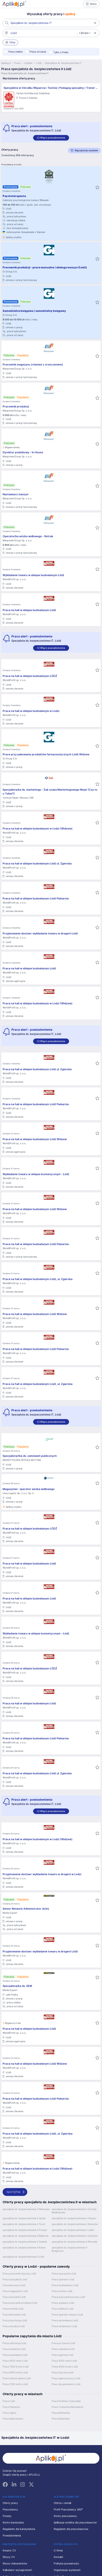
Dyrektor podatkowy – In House (23, 452)
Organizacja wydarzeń (67, 2570)
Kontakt (58, 2557)
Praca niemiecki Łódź (14, 2349)
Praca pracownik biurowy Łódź (68, 2297)
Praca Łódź (9, 2401)
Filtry (10, 42)
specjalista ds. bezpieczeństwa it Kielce (24, 2247)
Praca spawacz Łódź (63, 2302)
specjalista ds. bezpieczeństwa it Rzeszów (75, 2224)
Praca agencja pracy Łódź (66, 2378)
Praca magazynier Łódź (15, 2291)
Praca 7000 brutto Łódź (16, 2366)
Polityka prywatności (66, 2563)
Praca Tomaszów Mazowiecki (67, 2407)
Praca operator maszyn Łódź (67, 2314)
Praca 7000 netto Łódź (15, 2384)
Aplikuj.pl (6, 63)
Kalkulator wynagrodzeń (17, 2570)
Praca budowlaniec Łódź (65, 2285)
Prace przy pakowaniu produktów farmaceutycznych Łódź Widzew (46, 754)
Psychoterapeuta (14, 196)
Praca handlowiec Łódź (64, 2326)
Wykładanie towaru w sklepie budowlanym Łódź (33, 575)
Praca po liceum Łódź (63, 2343)
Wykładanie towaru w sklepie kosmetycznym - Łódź (36, 1174)
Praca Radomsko (61, 2418)
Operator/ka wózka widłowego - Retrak (28, 536)
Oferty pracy (10, 2503)
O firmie (58, 2550)
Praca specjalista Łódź (15, 2279)
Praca (17, 63)
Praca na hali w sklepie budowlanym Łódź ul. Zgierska (37, 863)
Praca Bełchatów (61, 2412)
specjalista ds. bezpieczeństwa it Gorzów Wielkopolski (74, 2211)
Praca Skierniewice (13, 2418)
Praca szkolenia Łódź (63, 2349)
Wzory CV (9, 2557)
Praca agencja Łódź (62, 2354)
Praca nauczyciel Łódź (64, 2273)
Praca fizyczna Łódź (62, 2372)
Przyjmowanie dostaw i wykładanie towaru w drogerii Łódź (40, 933)
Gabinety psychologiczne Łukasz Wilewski (26, 200)
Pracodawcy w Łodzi (11, 164)
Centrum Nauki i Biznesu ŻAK (18, 797)
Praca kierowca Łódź (14, 2285)
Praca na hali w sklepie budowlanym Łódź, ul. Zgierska (37, 1279)
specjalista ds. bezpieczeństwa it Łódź (23, 2256)
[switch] (51, 138)
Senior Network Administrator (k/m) (26, 1908)
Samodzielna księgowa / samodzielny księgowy (34, 310)
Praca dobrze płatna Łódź (17, 2378)
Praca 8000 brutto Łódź (65, 2366)
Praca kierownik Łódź (14, 2314)
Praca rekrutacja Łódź (14, 2343)
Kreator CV (9, 2550)
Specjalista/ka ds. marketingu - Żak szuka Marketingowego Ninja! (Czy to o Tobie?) (50, 791)
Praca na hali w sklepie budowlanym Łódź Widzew (35, 1139)
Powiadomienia (12, 2535)
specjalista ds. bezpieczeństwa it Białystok (25, 2235)
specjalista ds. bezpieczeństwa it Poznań (25, 2230)
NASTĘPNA (16, 2192)
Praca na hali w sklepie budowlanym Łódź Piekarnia (36, 898)
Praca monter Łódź (62, 2291)
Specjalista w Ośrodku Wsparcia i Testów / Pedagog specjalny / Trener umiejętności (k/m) (51, 87)
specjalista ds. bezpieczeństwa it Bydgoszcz (69, 2249)
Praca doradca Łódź (14, 2326)
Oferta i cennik (62, 2503)
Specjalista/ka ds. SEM (17, 1986)
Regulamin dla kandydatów (19, 2529)
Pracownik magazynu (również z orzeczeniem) (33, 364)
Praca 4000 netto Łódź (15, 2360)
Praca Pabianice (11, 2407)
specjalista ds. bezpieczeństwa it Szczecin (75, 2235)
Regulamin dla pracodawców (71, 2529)
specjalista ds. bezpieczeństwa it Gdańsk (25, 2241)
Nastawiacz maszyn (15, 494)
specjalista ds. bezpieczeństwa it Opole (24, 2218)
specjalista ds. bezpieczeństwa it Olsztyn (74, 2218)
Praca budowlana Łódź (15, 2354)
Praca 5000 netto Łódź (64, 2360)
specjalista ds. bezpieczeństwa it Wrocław (74, 2241)
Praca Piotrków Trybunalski (66, 2401)
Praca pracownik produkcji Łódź (20, 2302)
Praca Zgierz (9, 2412)
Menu (91, 4)
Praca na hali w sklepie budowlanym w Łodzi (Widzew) (37, 828)
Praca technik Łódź (13, 2308)
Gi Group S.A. (10, 271)
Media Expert (10, 1912)
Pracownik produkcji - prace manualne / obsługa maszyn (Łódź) (45, 267)
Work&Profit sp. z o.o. (14, 579)
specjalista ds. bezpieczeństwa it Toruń (24, 2224)
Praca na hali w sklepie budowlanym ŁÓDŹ (30, 676)
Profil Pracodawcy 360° (68, 2509)
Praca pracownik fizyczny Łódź (19, 2273)
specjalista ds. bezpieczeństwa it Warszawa (26, 2209)
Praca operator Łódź (63, 2279)
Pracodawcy (10, 2509)
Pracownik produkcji (16, 406)
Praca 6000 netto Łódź (15, 2372)
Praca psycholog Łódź (15, 2320)
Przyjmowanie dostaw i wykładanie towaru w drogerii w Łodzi (42, 1874)
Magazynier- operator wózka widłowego (29, 1489)
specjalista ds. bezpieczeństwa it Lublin (73, 2230)
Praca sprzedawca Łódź (65, 2320)
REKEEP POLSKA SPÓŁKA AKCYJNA (22, 1460)
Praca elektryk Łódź (62, 2308)
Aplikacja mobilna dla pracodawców (75, 2522)
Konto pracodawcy (65, 2516)
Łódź (38, 63)
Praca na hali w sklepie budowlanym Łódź (29, 610)
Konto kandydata (13, 2522)
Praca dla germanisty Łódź (66, 2384)
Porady (7, 2516)
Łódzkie (28, 63)
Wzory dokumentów (15, 2563)
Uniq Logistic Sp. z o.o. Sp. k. (18, 1493)
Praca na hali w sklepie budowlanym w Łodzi (31, 711)
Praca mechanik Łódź (14, 2297)
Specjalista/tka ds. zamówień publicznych (30, 1455)
